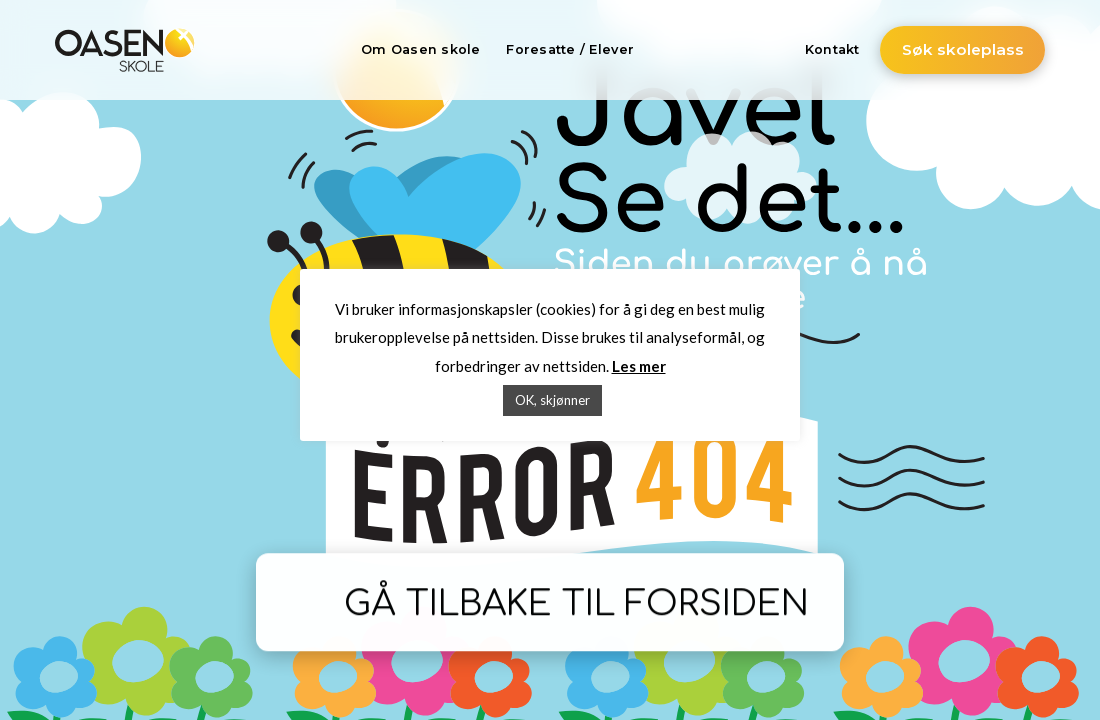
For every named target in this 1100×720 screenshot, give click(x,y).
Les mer (639, 366)
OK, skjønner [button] (552, 400)
